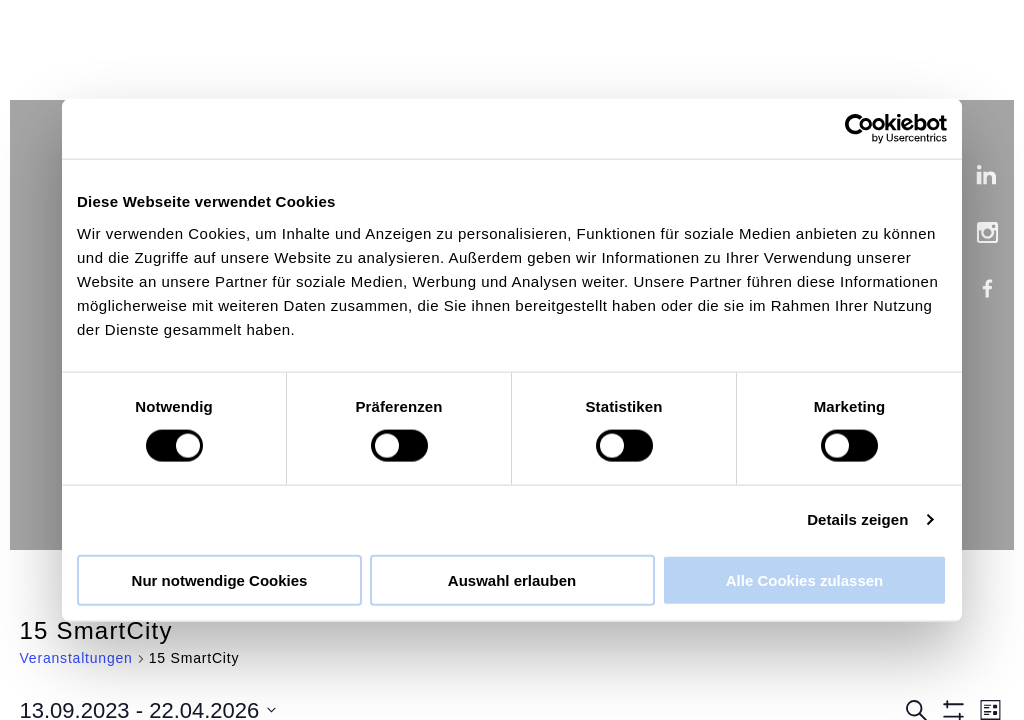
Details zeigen (857, 519)
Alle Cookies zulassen (805, 579)
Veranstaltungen (76, 658)
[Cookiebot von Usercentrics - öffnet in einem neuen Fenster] (859, 129)
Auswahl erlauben (512, 579)
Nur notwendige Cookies (220, 579)
